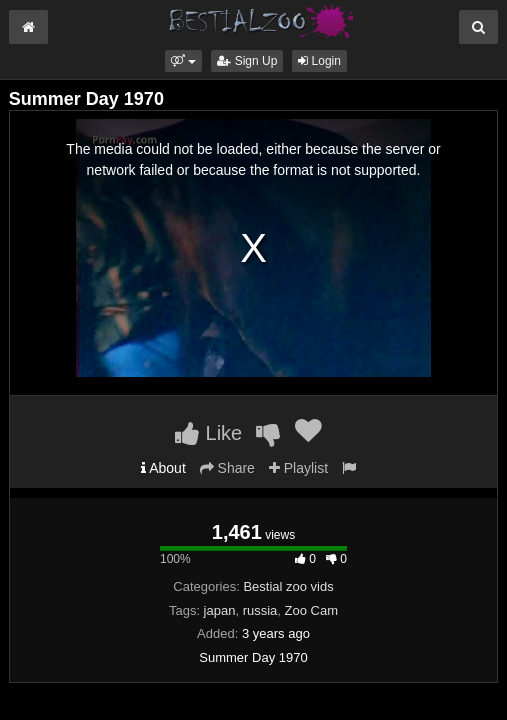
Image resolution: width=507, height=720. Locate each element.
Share (227, 468)
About (163, 468)
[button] (183, 61)
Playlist (298, 468)
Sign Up (247, 61)
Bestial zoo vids (288, 586)
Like (208, 433)
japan (220, 610)
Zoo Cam (311, 610)
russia (260, 610)
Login (319, 61)
